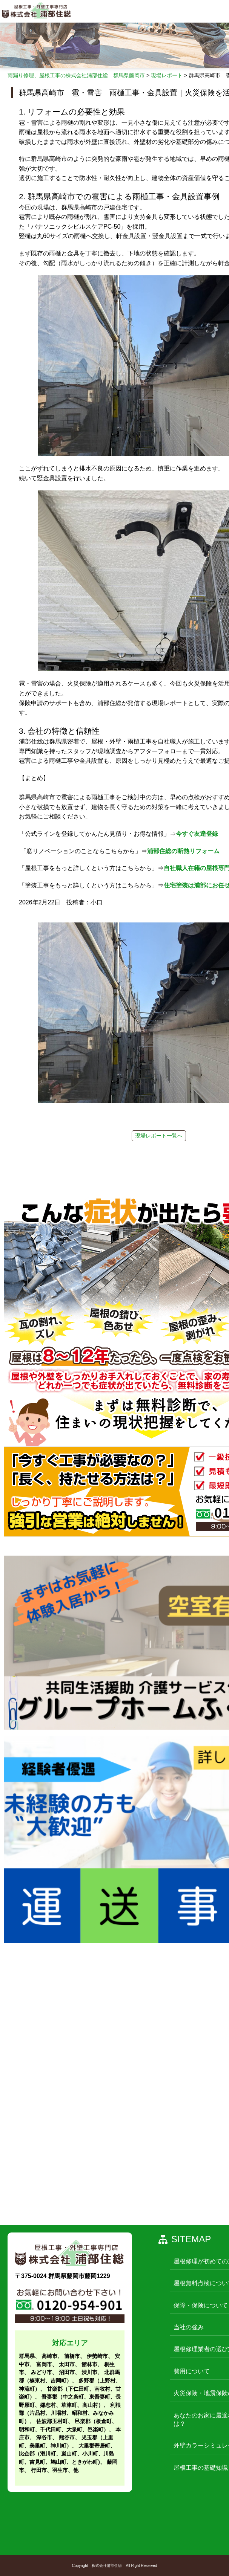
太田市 (67, 2364)
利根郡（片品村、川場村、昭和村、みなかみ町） (70, 2413)
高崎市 (49, 2356)
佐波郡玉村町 (52, 2421)
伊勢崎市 (97, 2356)
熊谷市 (67, 2437)
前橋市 (72, 2356)
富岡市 (44, 2364)
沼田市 (67, 2372)
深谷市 (44, 2437)
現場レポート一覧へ (159, 1136)
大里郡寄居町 (94, 2446)
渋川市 (89, 2372)
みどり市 (41, 2372)
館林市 (89, 2364)
